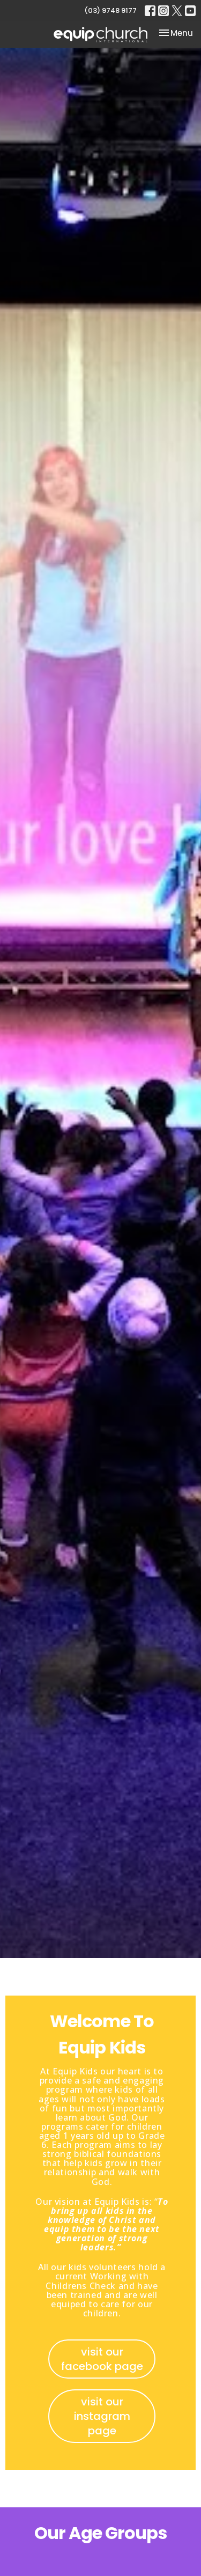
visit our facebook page (102, 2359)
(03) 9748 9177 (110, 10)
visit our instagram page (102, 2416)
